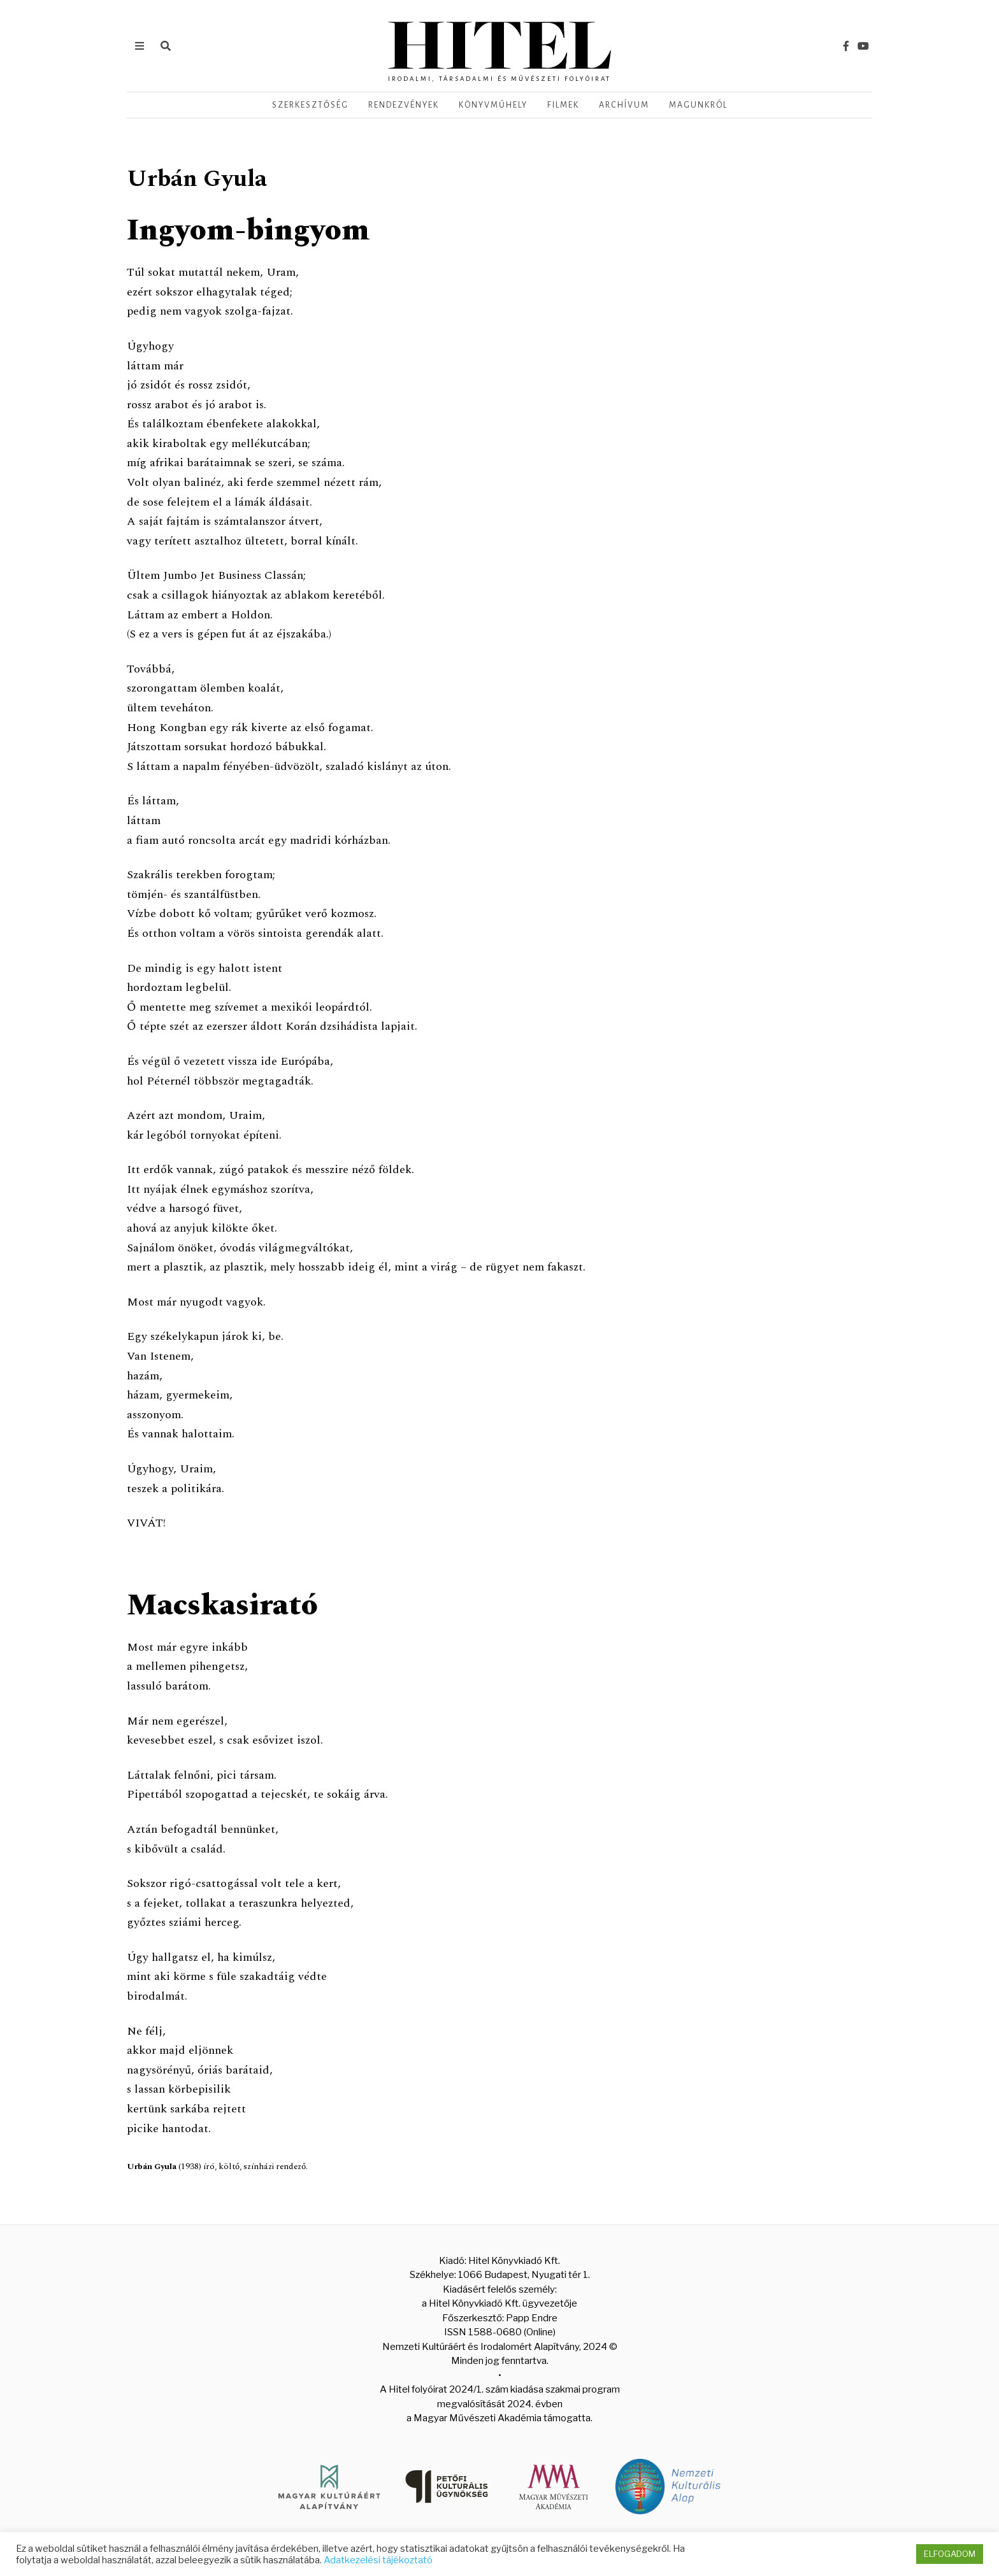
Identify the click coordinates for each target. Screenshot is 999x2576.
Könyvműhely (493, 105)
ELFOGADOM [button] (949, 2554)
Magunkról (698, 105)
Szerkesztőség (310, 105)
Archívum (624, 105)
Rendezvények (403, 105)
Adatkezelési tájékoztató (378, 2560)
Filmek (563, 105)
